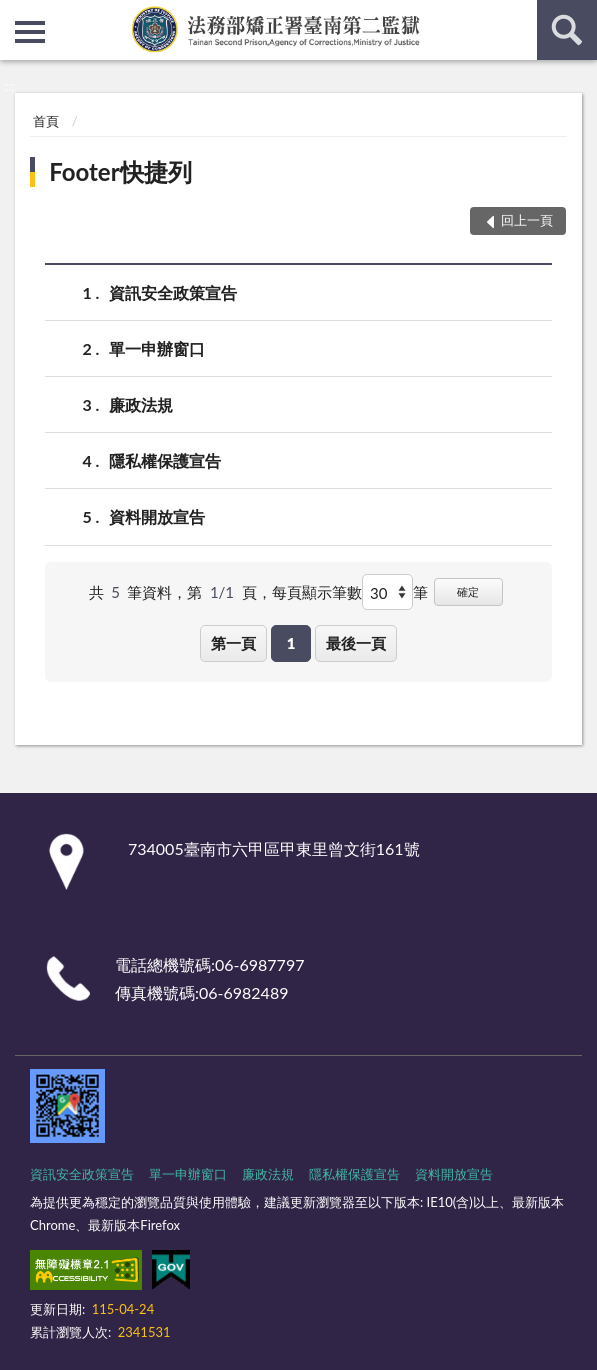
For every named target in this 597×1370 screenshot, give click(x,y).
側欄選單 (30, 32)
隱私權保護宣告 (165, 460)
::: (16, 15)
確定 (468, 591)
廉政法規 (141, 404)
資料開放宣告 (157, 516)
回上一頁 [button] (527, 220)
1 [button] (291, 643)
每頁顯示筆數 (317, 592)
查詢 (567, 30)
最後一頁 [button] (356, 643)
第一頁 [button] (233, 643)
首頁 (46, 121)
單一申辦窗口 (157, 348)
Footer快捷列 (120, 171)
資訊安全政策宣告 (173, 292)
